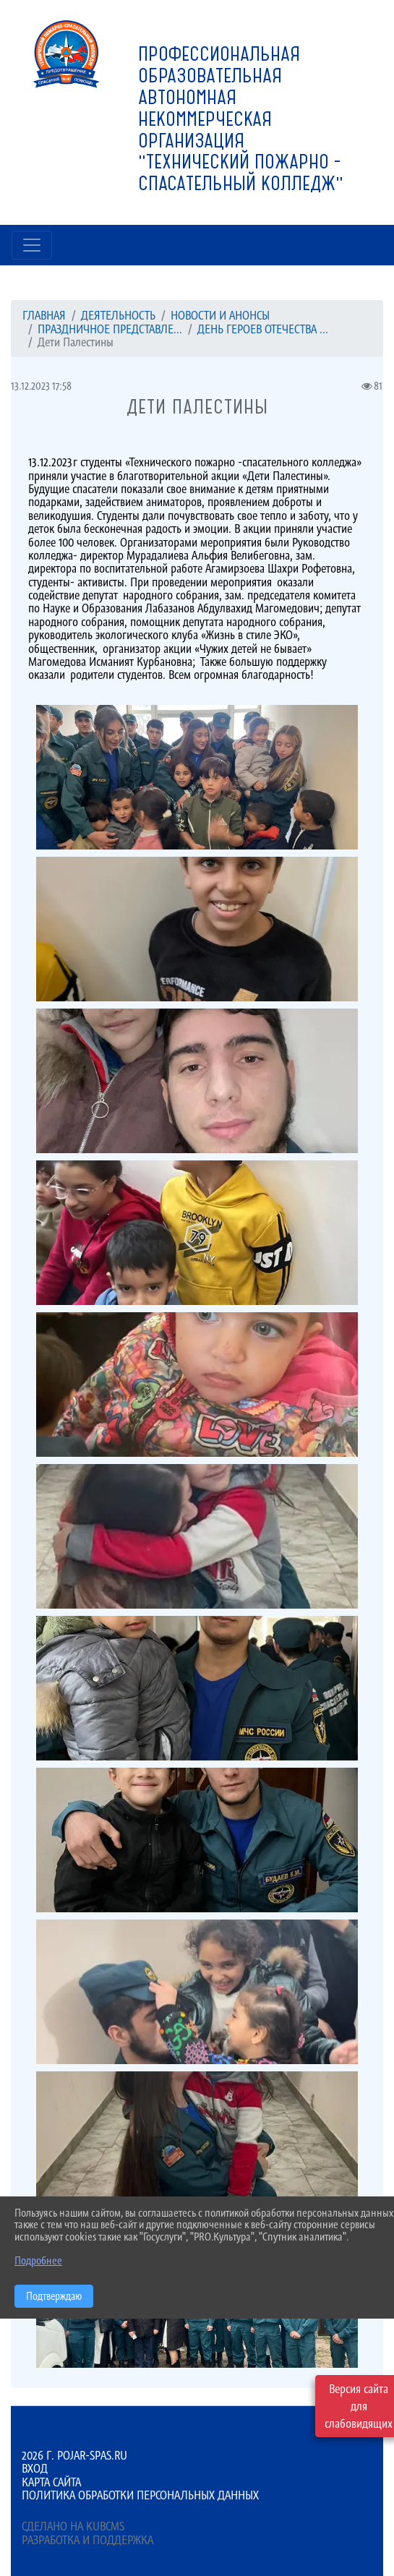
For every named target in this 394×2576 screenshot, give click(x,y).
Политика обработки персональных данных (140, 2495)
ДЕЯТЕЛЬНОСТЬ (118, 315)
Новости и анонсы (220, 315)
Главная (44, 315)
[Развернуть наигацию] (32, 245)
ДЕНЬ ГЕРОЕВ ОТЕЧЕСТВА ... (262, 329)
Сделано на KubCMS (73, 2526)
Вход (35, 2468)
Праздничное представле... (110, 329)
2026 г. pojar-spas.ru (74, 2455)
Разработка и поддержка (87, 2540)
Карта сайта (51, 2482)
